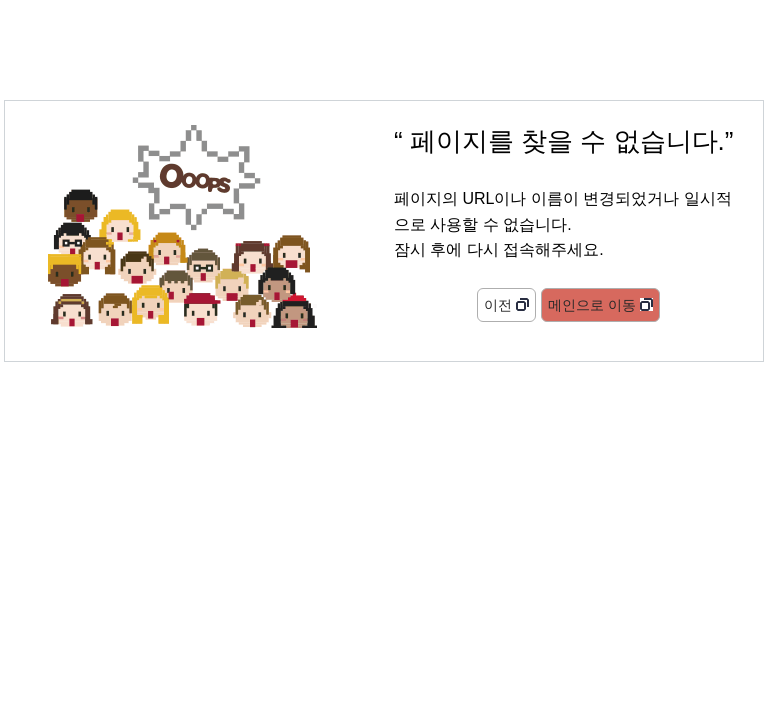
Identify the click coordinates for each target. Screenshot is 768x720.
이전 (498, 305)
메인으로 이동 (592, 305)
